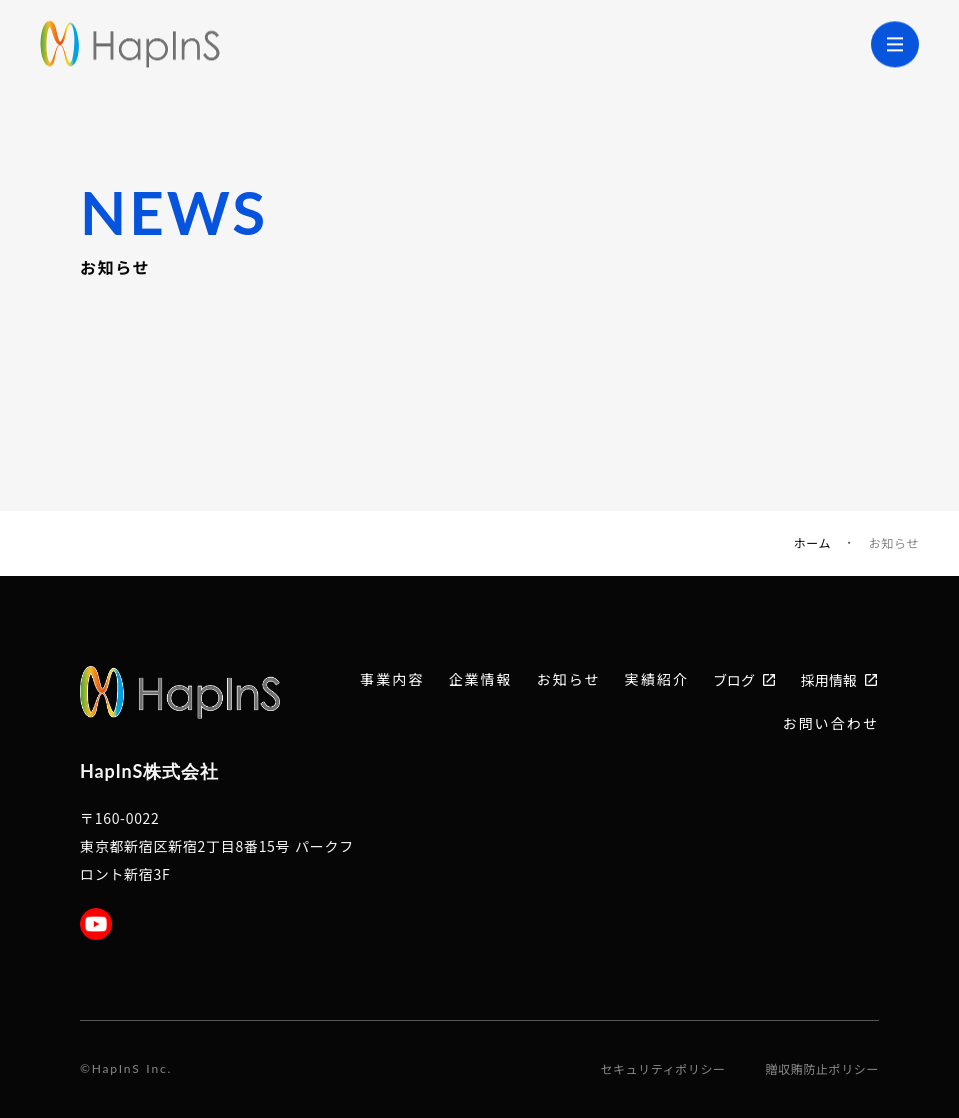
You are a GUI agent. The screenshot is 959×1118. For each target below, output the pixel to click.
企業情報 (481, 679)
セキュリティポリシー (662, 1069)
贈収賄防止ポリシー (822, 1069)
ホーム (812, 543)
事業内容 (392, 679)
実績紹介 (657, 679)
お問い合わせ (830, 723)
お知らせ (568, 679)
